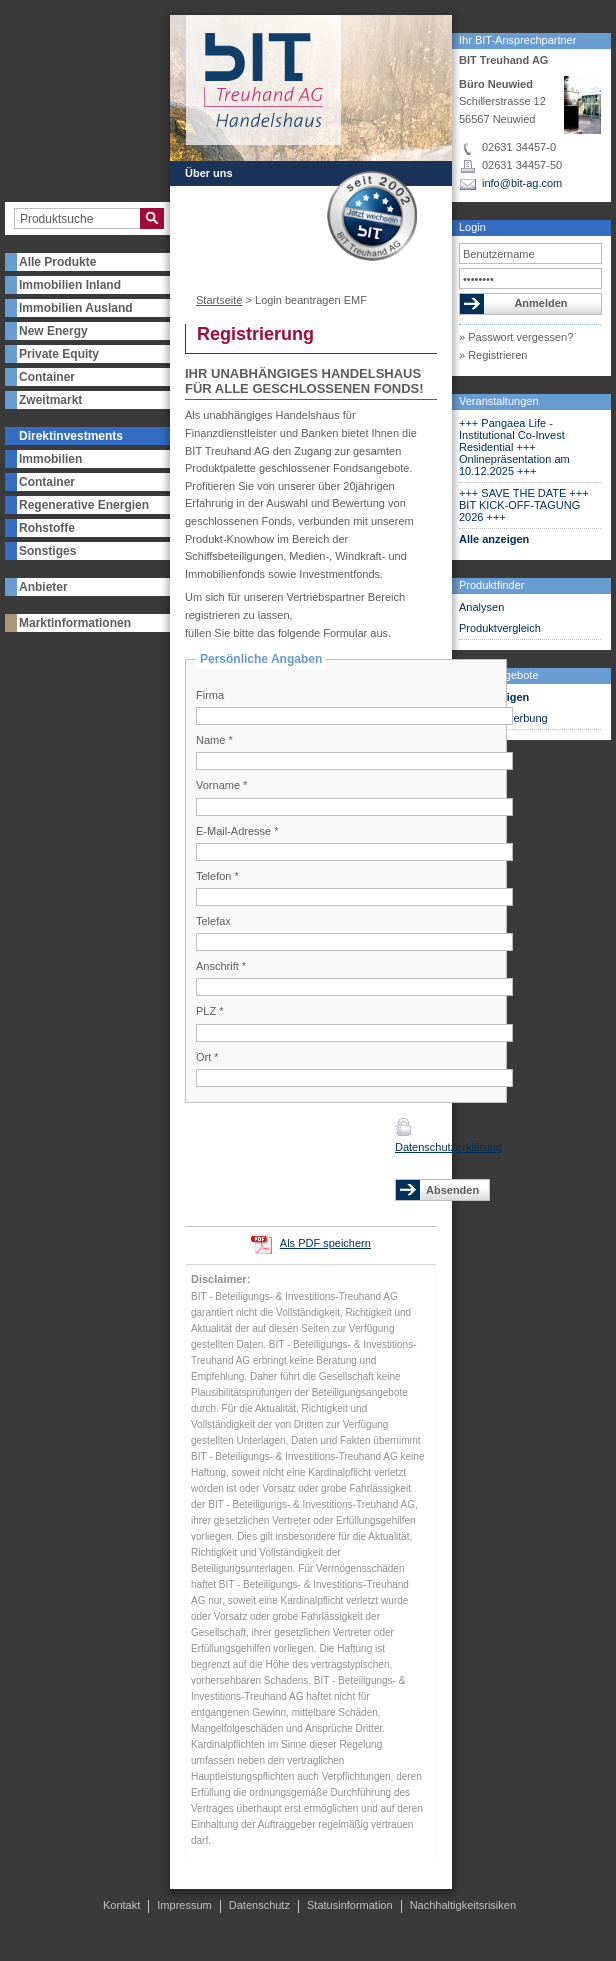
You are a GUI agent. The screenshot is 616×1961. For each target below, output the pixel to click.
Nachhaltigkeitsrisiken (463, 1905)
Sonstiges (47, 551)
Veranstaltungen (499, 401)
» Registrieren (493, 355)
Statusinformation (350, 1905)
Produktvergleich (500, 628)
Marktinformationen (75, 623)
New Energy (53, 331)
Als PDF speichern (325, 1243)
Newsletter (213, 209)
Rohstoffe (47, 528)
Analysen (481, 607)
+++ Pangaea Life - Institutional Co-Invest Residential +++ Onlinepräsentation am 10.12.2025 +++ (514, 447)
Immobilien (50, 459)
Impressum (184, 1905)
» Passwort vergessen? (516, 337)
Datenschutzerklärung (448, 1147)
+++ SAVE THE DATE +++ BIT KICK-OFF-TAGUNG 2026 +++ (524, 505)
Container (47, 377)
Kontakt (271, 245)
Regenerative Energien (84, 505)
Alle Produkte (57, 262)
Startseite (219, 300)
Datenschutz (259, 1905)
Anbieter (43, 587)
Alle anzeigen (494, 539)
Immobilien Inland (70, 285)
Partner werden (225, 191)
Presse (203, 245)
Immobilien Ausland (76, 308)
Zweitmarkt (50, 400)
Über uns (209, 173)
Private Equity (59, 354)
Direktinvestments (71, 436)
